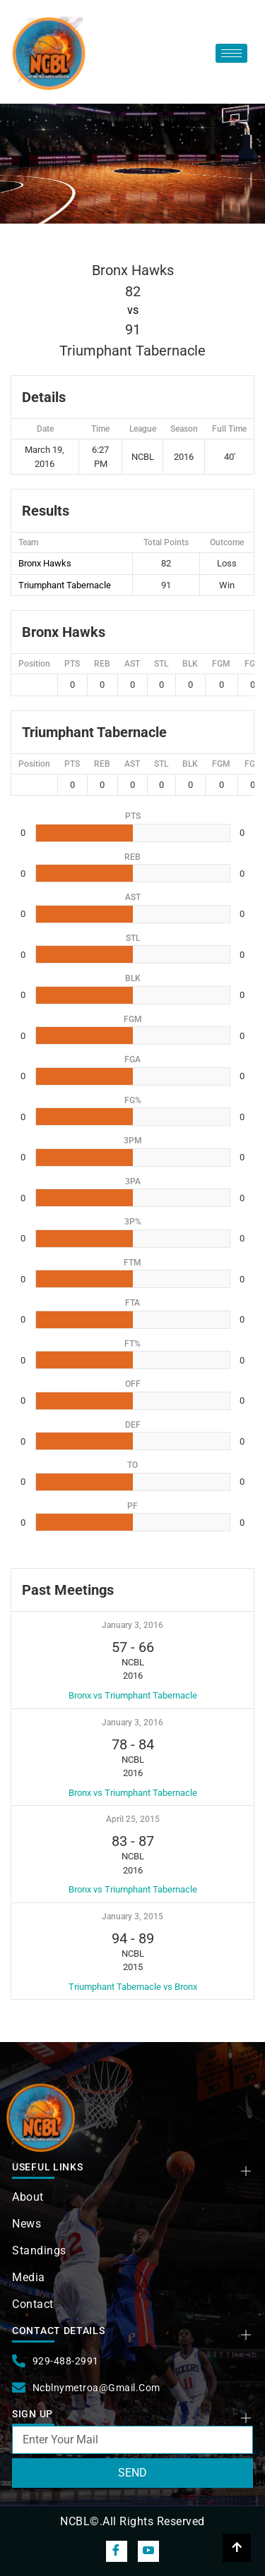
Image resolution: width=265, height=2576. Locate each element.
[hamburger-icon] (231, 53)
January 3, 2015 (132, 1916)
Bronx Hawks (44, 563)
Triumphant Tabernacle (64, 585)
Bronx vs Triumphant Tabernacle (133, 1695)
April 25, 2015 (133, 1819)
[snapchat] (148, 2551)
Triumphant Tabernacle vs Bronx (133, 1986)
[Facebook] (116, 2551)
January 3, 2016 (132, 1625)
